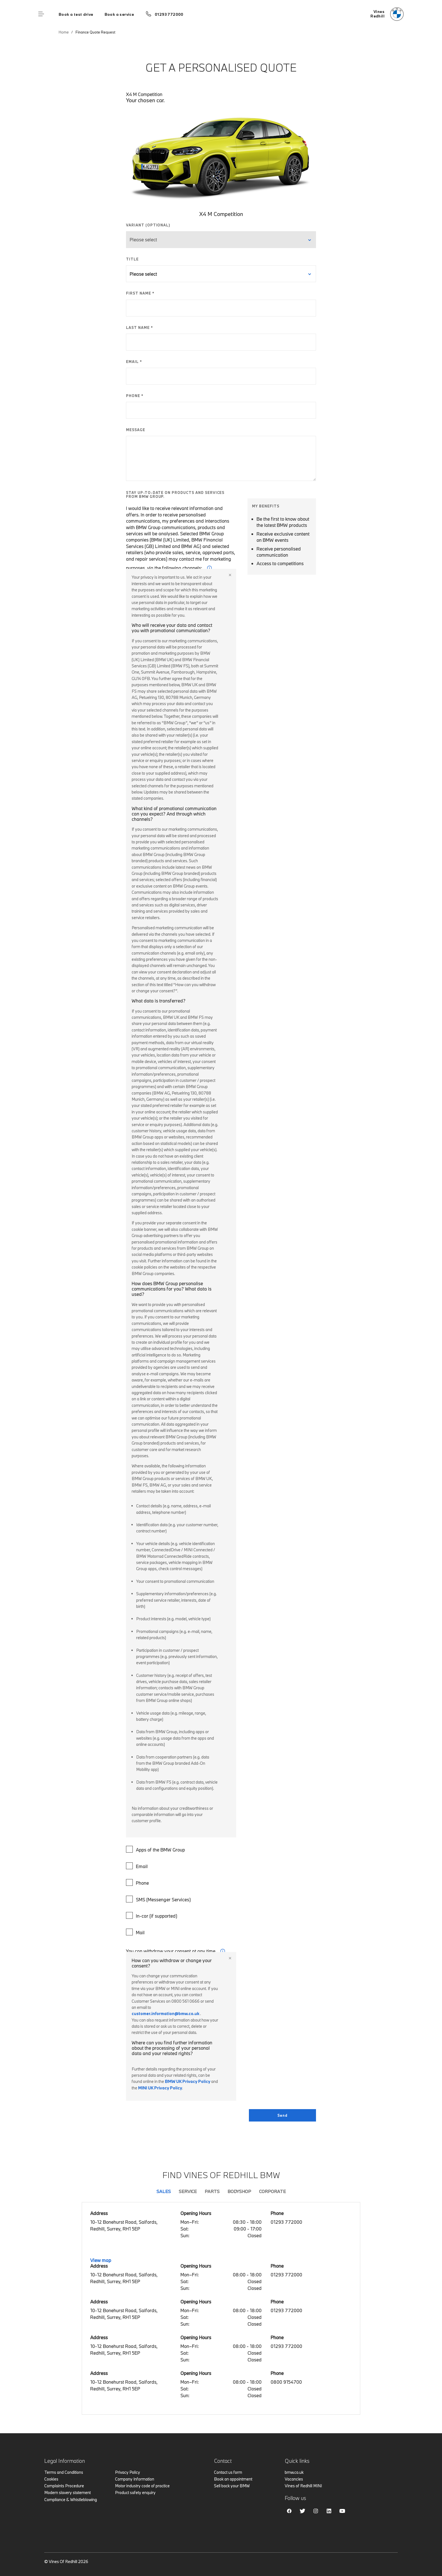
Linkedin (328, 2510)
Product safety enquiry (135, 2492)
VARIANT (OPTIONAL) (148, 225)
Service (188, 2191)
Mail (136, 1932)
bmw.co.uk (294, 2472)
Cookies (51, 2479)
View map (100, 2260)
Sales (163, 2191)
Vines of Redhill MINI (303, 2485)
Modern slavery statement (67, 2492)
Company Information (134, 2479)
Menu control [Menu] (41, 14)
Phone (138, 1882)
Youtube (342, 2510)
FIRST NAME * (140, 293)
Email (137, 1865)
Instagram (315, 2510)
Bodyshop (239, 2191)
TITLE (132, 259)
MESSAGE (135, 429)
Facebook (289, 2510)
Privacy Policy (127, 2472)
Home (64, 32)
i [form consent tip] (222, 1951)
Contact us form (228, 2472)
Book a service (119, 14)
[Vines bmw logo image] (387, 14)
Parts (212, 2191)
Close (230, 575)
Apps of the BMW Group (156, 1849)
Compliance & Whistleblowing (70, 2499)
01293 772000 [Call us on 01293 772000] (169, 14)
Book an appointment (233, 2479)
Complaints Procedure (64, 2485)
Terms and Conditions (63, 2472)
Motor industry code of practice (142, 2485)
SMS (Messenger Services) (159, 1899)
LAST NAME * (139, 327)
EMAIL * (134, 361)
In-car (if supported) (152, 1915)
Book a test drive (76, 14)
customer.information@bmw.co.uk (165, 2013)
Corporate (272, 2191)
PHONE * (134, 395)
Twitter (302, 2510)
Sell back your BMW (232, 2485)
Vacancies (294, 2479)
